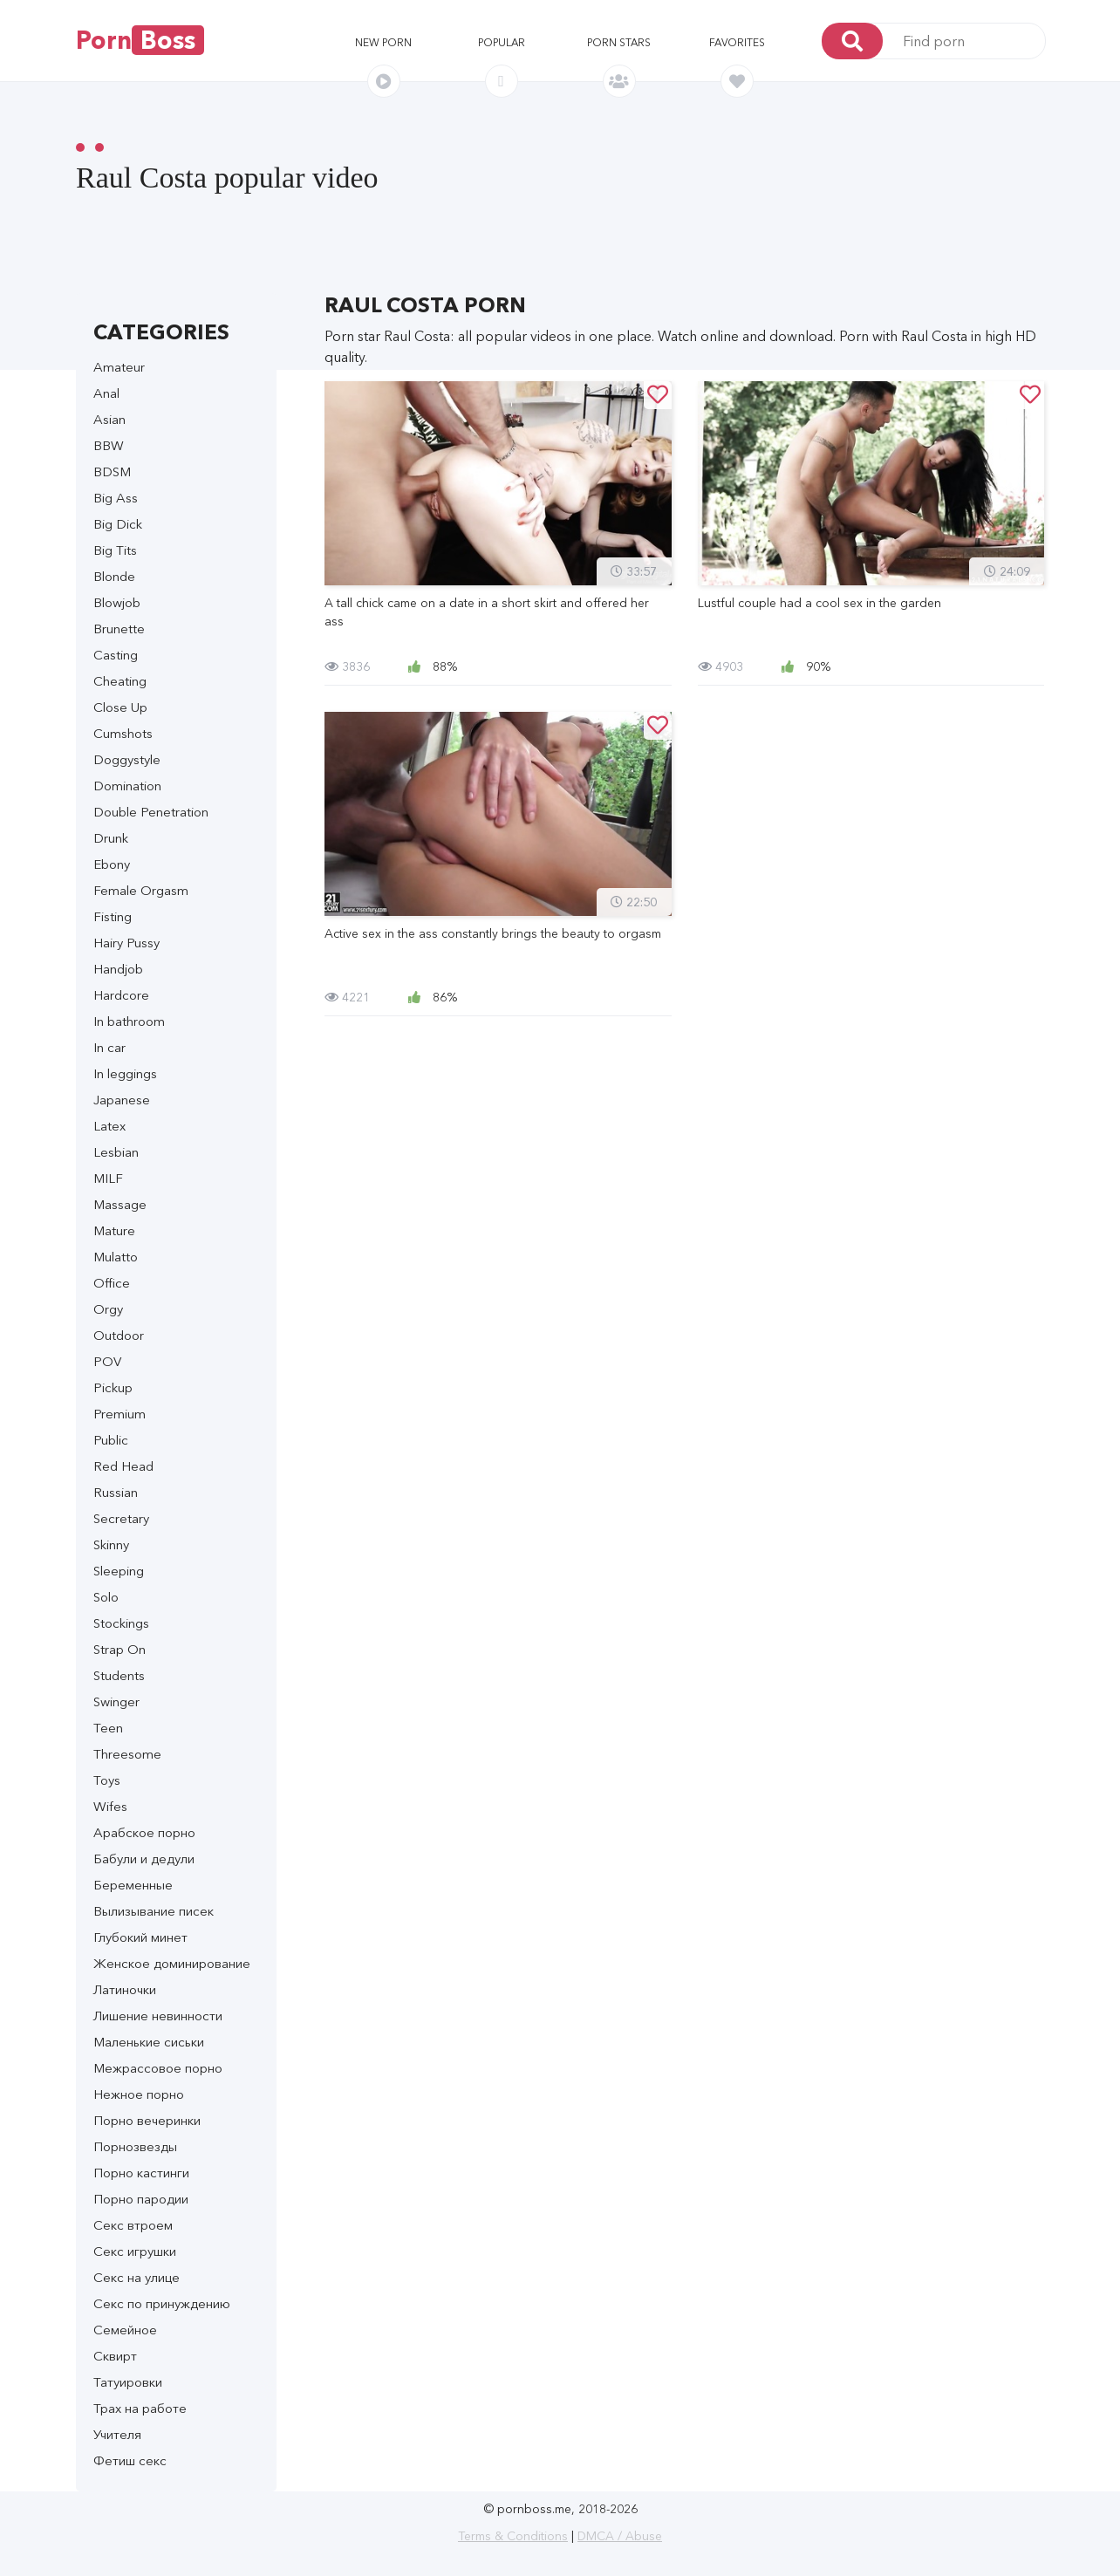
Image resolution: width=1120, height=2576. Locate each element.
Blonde (114, 576)
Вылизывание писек (153, 1911)
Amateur (119, 367)
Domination (127, 785)
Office (111, 1282)
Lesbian (116, 1152)
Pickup (113, 1387)
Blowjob (116, 602)
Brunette (119, 628)
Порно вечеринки (147, 2120)
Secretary (121, 1518)
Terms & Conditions (513, 2536)
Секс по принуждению (161, 2303)
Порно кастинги (141, 2172)
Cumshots (123, 733)
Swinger (116, 1701)
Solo (106, 1597)
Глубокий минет (140, 1937)
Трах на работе (140, 2408)
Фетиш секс (130, 2460)
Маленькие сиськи (148, 2041)
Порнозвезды (135, 2146)
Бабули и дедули (144, 1858)
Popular (501, 42)
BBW (108, 445)
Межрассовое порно (157, 2068)
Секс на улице (136, 2277)
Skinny (111, 1544)
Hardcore (121, 995)
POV (107, 1361)
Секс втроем (133, 2225)
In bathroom (129, 1021)
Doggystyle (126, 759)
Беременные (133, 1884)
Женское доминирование (171, 1963)
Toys (106, 1780)
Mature (114, 1230)
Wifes (110, 1806)
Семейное (125, 2329)
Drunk (110, 838)
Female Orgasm (140, 890)
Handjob (118, 968)
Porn (140, 40)
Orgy (108, 1309)
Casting (115, 654)
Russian (115, 1492)
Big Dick (117, 524)
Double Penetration (150, 811)
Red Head (123, 1466)
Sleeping (118, 1570)
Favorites (737, 42)
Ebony (111, 864)
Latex (109, 1125)
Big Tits (115, 550)
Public (110, 1439)
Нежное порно (138, 2094)
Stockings (121, 1623)
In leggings (125, 1073)
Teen (108, 1727)
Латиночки (124, 1989)
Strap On (119, 1649)
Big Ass (115, 497)
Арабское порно (144, 1832)
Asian (109, 419)
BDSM (112, 471)
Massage (120, 1204)
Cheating (120, 681)
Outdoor (118, 1335)
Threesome (127, 1754)
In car (109, 1047)
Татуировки (127, 2382)
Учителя (117, 2434)
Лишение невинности (157, 2015)
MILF (108, 1178)
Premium (119, 1413)
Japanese (121, 1099)
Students (119, 1675)
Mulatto (115, 1256)
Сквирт (115, 2355)
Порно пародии (140, 2198)
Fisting (112, 916)
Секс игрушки (134, 2251)
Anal (106, 393)
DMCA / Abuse (619, 2536)
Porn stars (619, 42)
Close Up (120, 707)
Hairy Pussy (126, 942)
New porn (383, 42)
